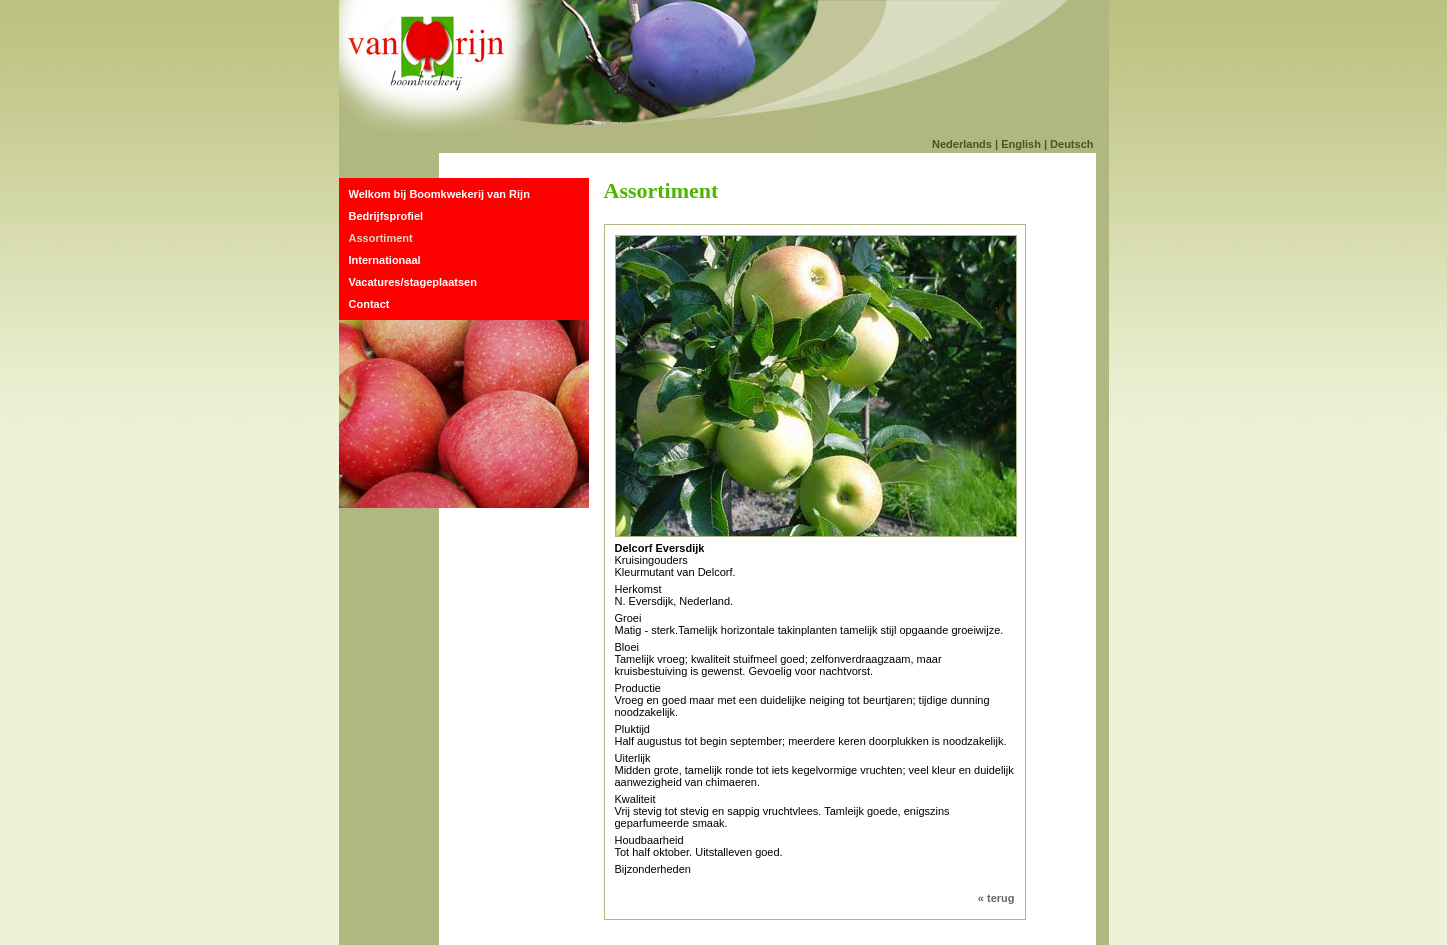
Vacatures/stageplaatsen (413, 282)
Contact (369, 304)
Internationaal (385, 260)
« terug (996, 898)
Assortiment (381, 238)
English (1021, 144)
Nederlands (962, 144)
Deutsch (1071, 144)
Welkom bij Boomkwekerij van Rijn (439, 194)
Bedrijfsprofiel (386, 216)
